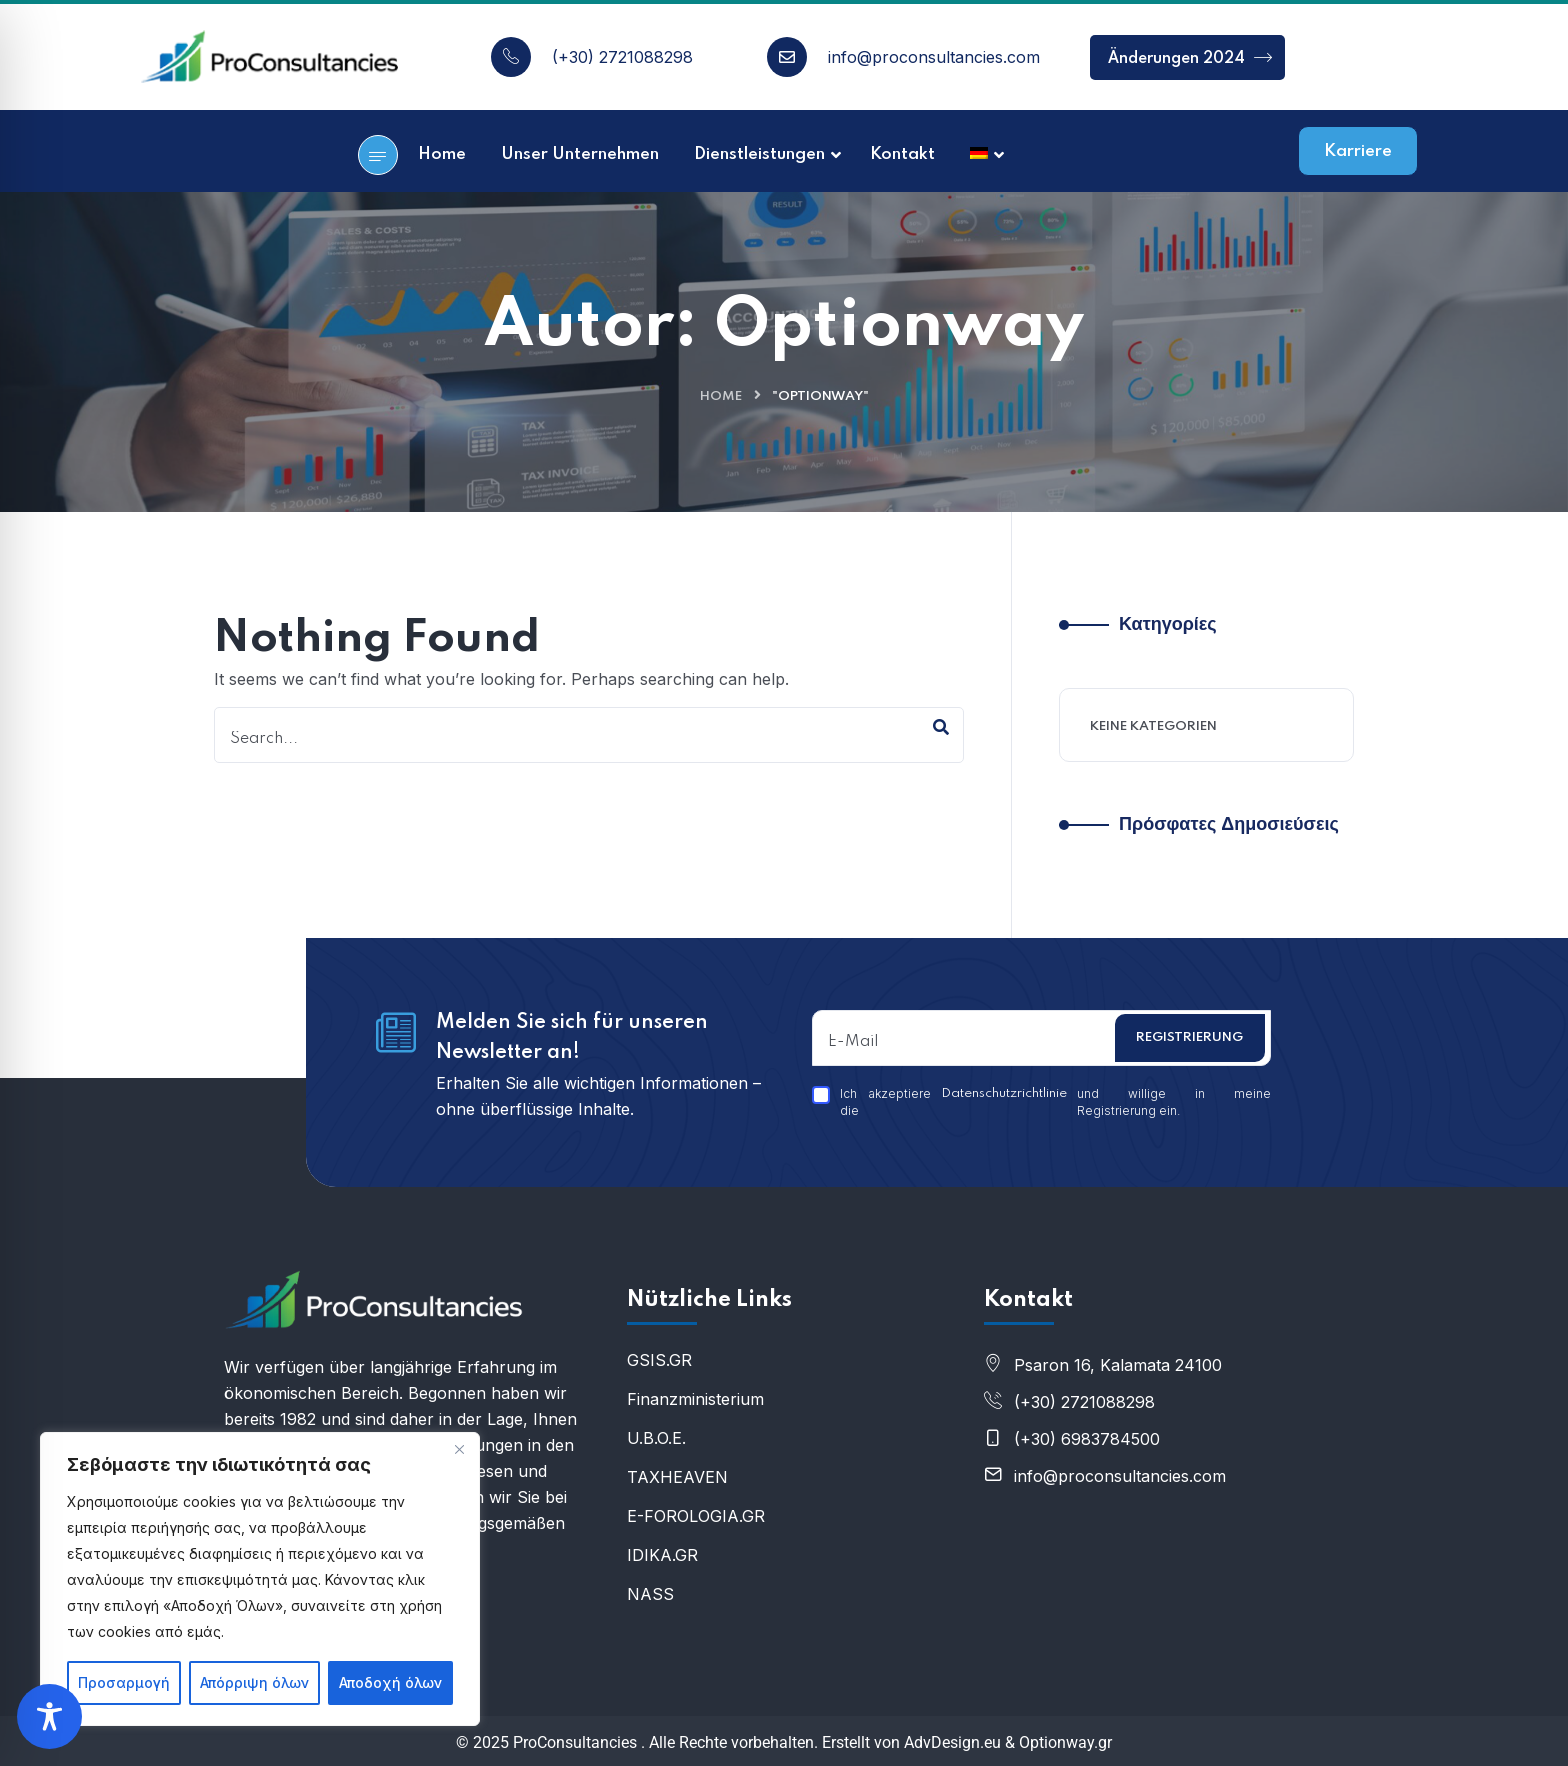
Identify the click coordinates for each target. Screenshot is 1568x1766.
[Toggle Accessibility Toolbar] (49, 1716)
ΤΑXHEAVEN (677, 1477)
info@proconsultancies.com (934, 57)
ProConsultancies (575, 1742)
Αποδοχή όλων (390, 1682)
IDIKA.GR (662, 1555)
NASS (650, 1594)
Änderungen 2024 (1190, 57)
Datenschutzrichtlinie (1004, 1093)
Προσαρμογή (124, 1682)
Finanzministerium (695, 1399)
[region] (260, 1579)
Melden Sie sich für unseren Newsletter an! (572, 1038)
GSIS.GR (659, 1360)
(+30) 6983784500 (1087, 1439)
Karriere (1358, 151)
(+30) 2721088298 (622, 57)
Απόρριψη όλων (254, 1682)
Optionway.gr (1065, 1742)
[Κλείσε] (459, 1449)
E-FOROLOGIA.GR (696, 1516)
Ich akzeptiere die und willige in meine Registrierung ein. (1041, 1102)
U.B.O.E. (656, 1438)
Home (721, 396)
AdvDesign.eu (952, 1742)
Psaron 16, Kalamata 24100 (1118, 1365)
